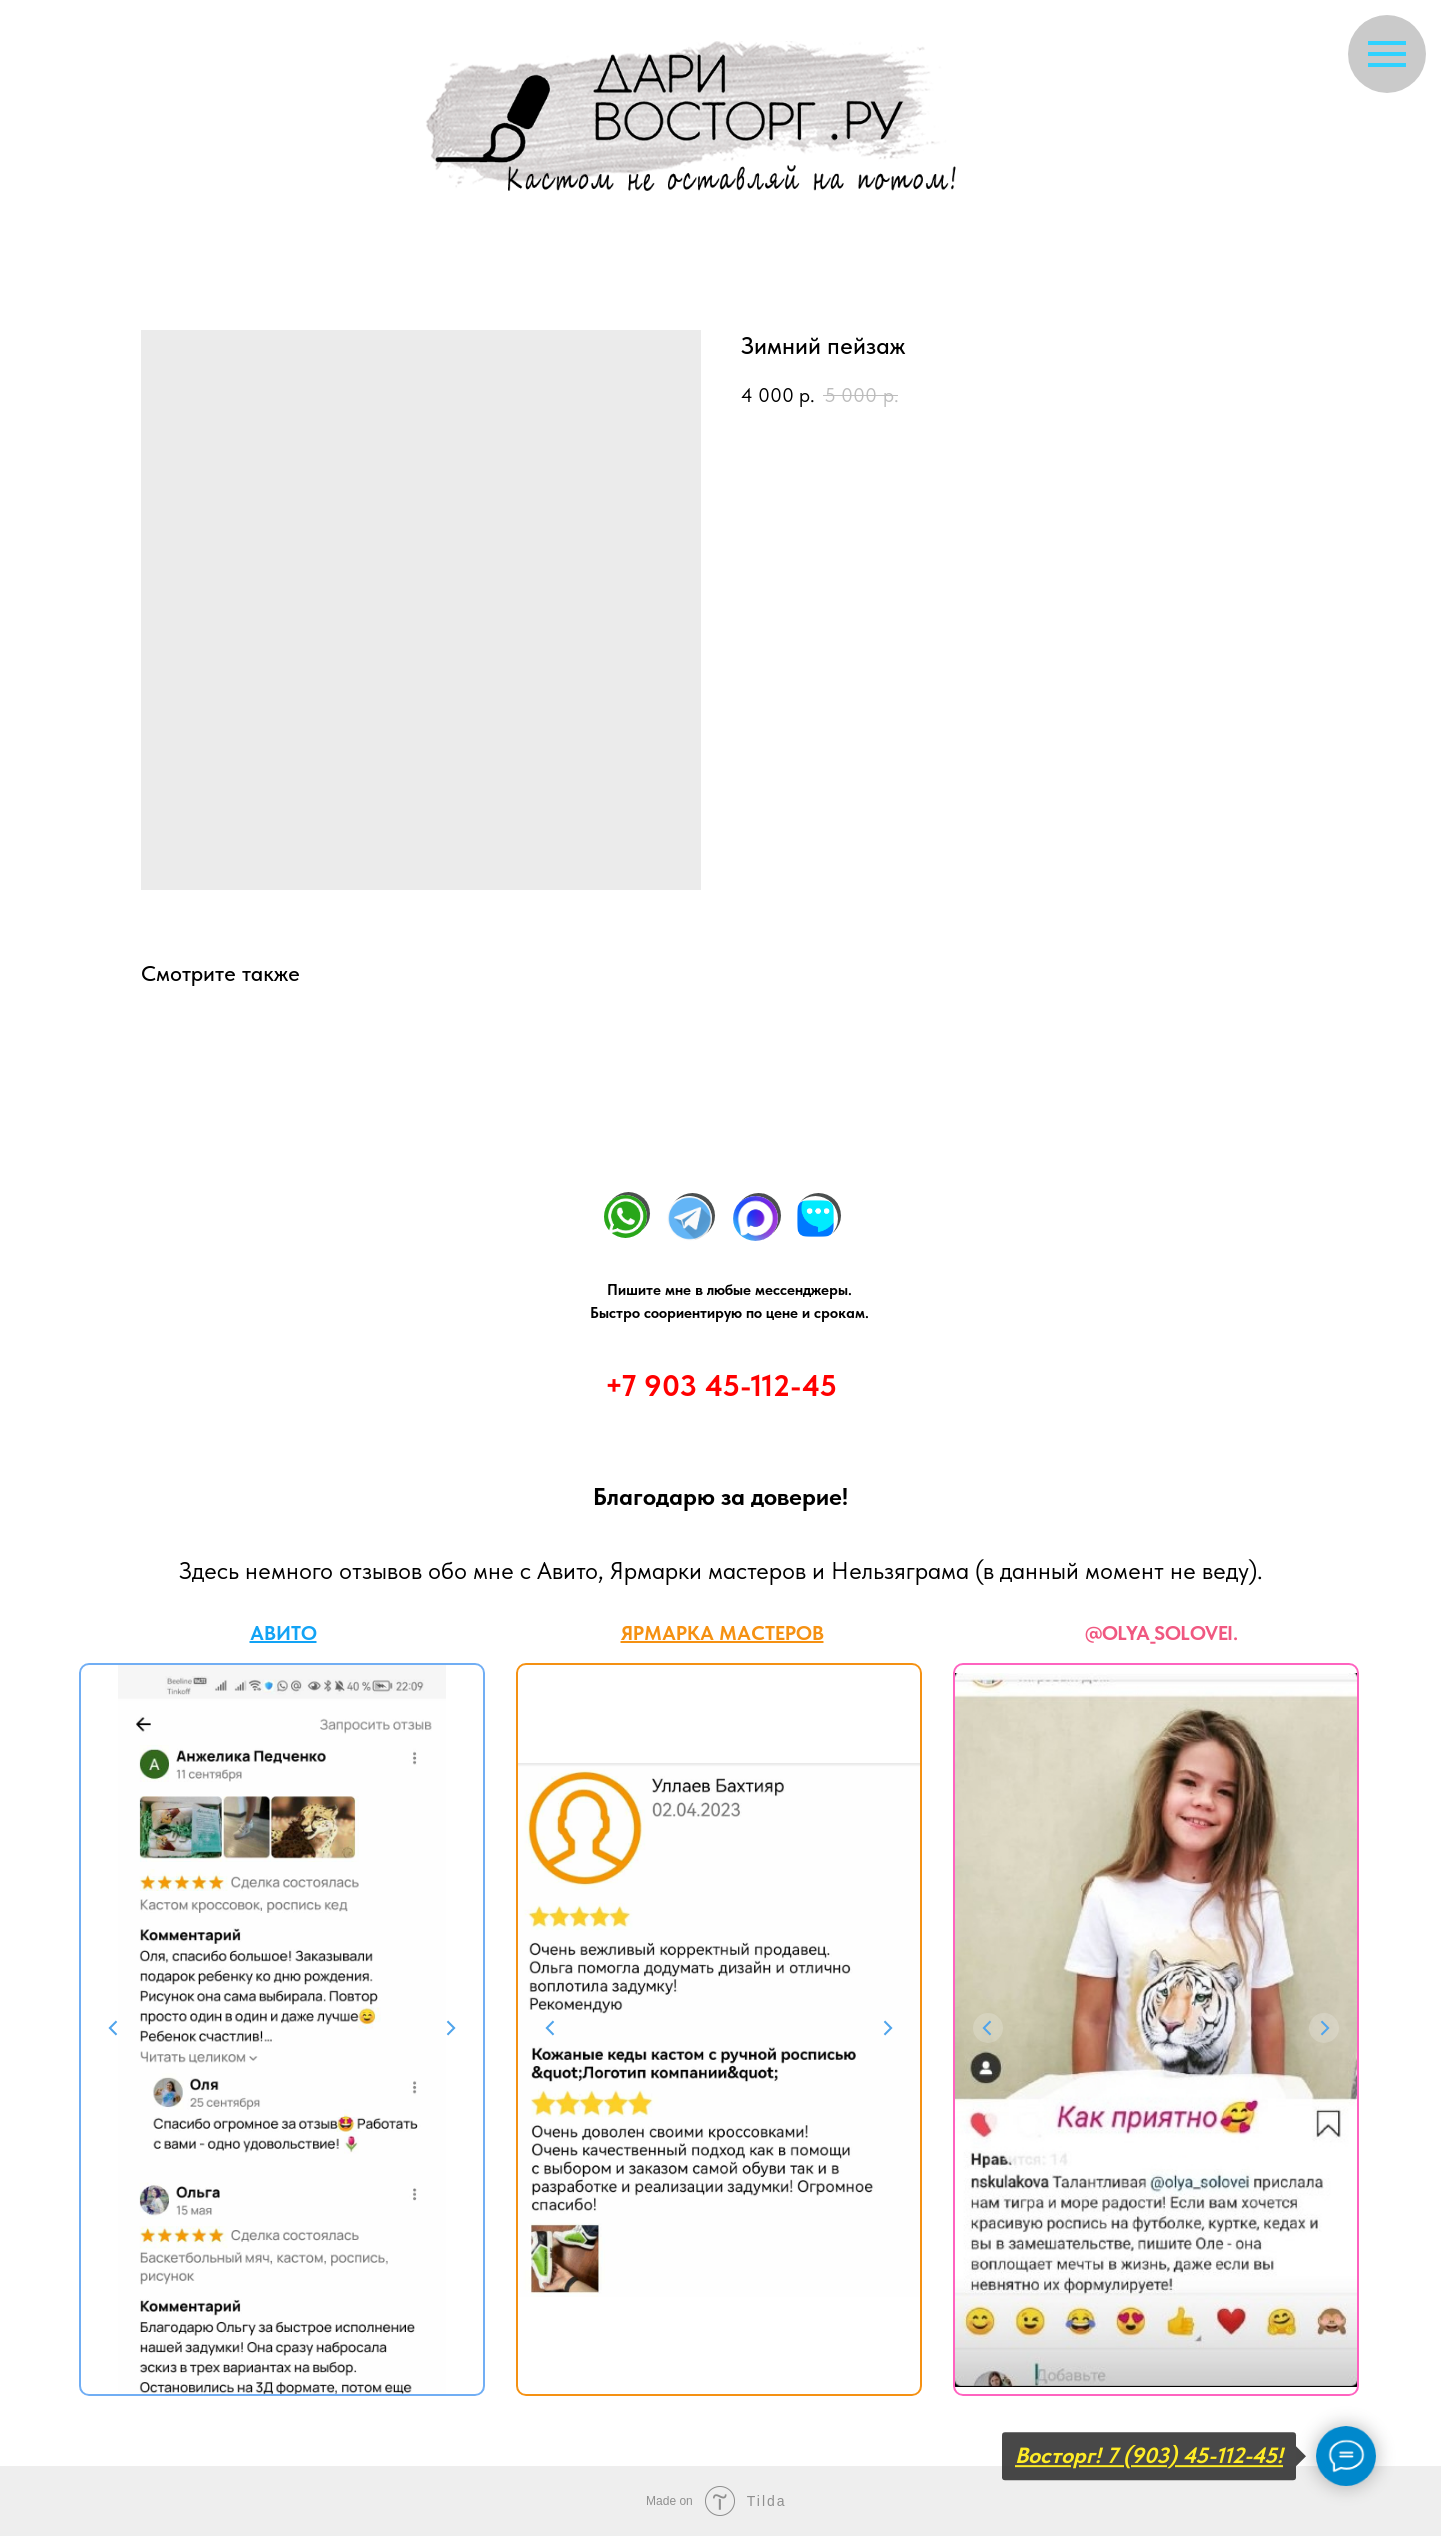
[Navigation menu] (1387, 54)
